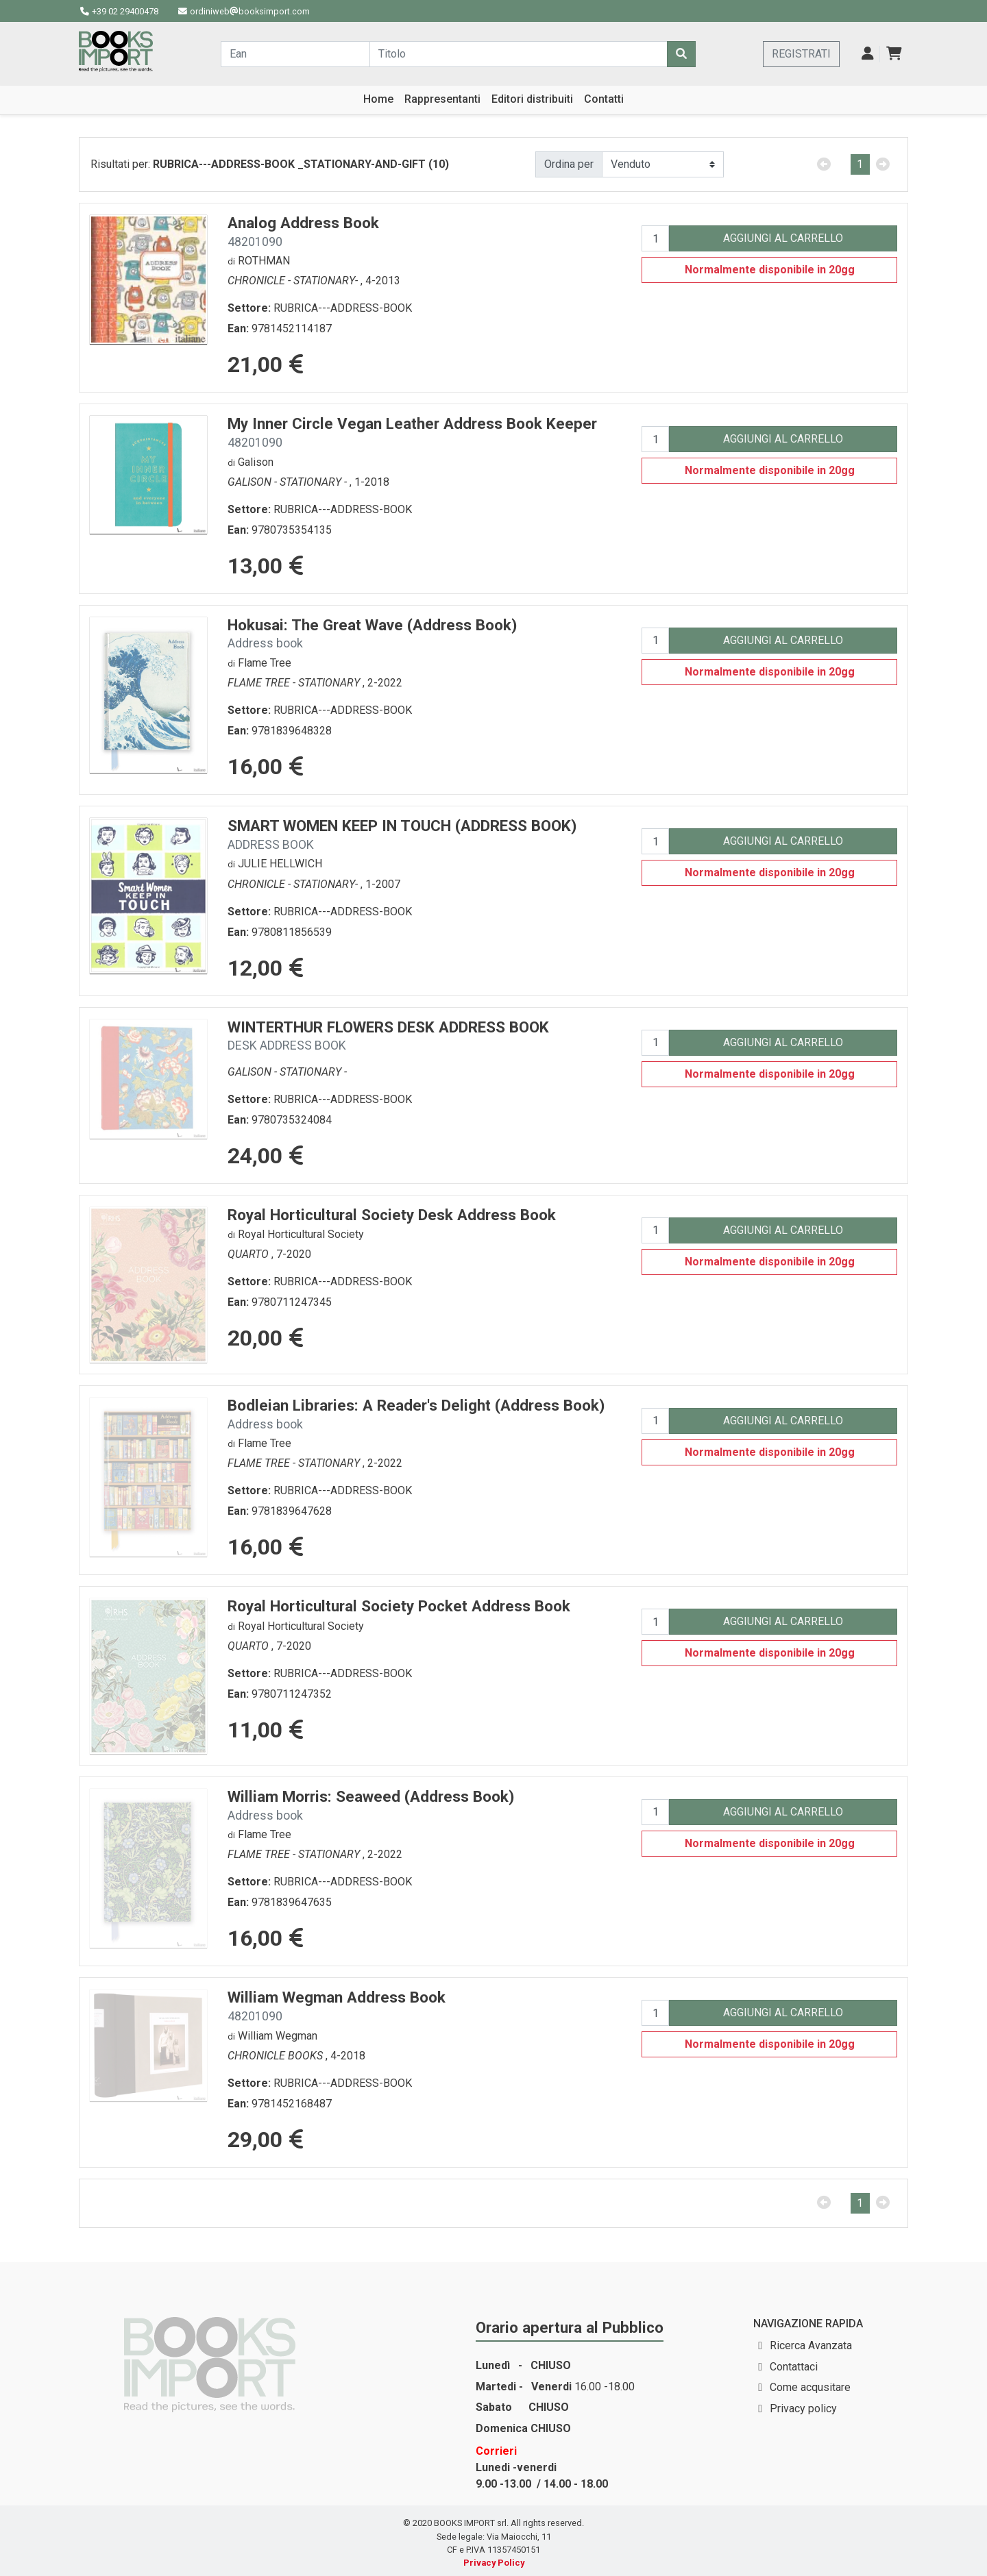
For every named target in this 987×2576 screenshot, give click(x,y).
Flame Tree (264, 662)
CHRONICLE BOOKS (277, 2055)
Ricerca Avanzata (811, 2345)
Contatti (604, 99)
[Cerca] (681, 54)
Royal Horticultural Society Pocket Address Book (399, 1606)
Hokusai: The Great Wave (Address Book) (372, 633)
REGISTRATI (801, 53)
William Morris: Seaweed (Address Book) (371, 1804)
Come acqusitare (810, 2387)
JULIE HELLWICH (280, 863)
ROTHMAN (264, 260)
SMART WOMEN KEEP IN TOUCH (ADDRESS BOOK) (402, 834)
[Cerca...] (295, 54)
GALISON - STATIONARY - (289, 481)
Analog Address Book (303, 231)
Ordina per (569, 164)
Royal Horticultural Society (301, 1234)
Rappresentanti (442, 99)
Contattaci (794, 2366)
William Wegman (277, 2035)
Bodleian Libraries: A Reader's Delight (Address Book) (416, 1413)
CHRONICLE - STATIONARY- (294, 280)
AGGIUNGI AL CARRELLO (783, 238)
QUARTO (249, 1254)
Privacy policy (803, 2408)
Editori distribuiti (532, 99)
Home (378, 99)
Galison (255, 462)
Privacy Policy (493, 2563)
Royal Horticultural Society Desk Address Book (392, 1215)
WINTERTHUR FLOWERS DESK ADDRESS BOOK (388, 1035)
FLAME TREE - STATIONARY (295, 682)
